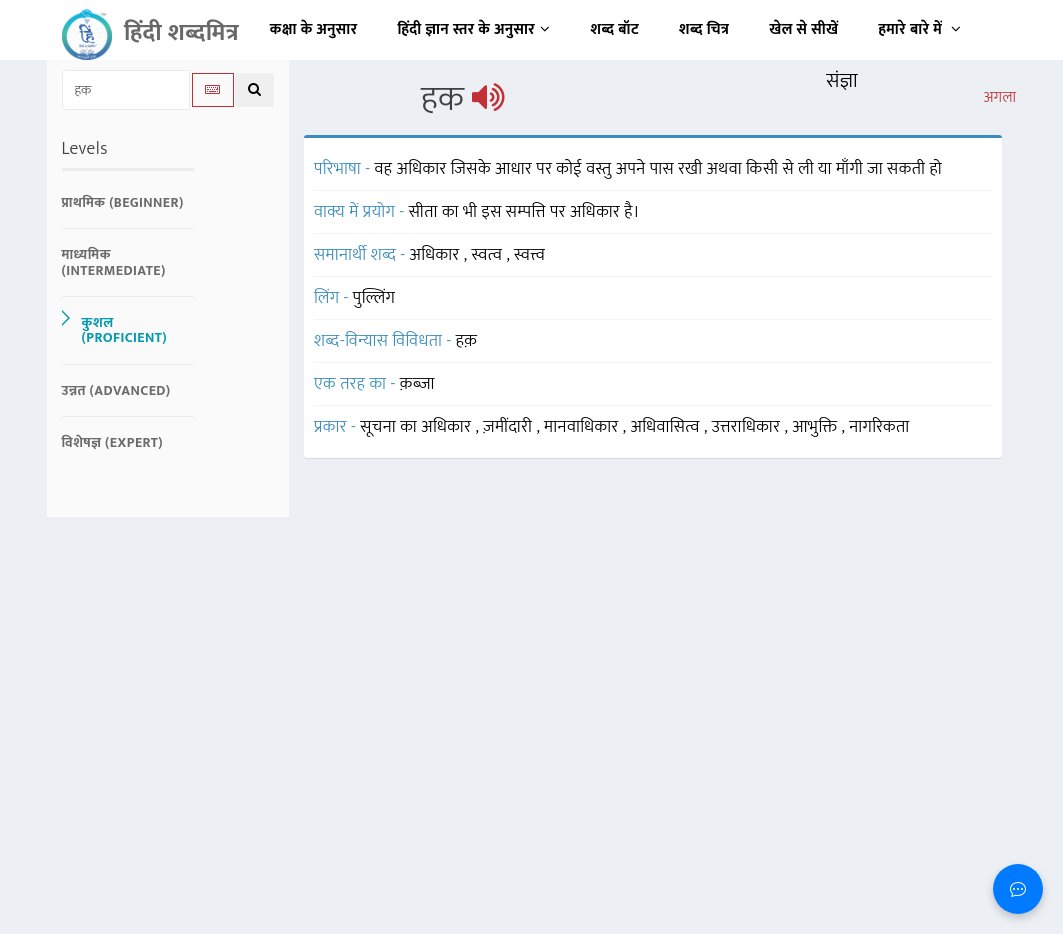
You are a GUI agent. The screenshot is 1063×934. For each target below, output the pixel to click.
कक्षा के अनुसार (314, 29)
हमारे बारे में (919, 29)
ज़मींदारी (509, 427)
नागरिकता (879, 427)
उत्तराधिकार (748, 427)
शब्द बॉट (615, 29)
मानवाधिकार (583, 427)
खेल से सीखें (803, 29)
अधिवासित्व (667, 427)
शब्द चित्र (704, 29)
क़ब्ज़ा (417, 384)
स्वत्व (488, 255)
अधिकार (437, 255)
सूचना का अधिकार (417, 427)
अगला (999, 98)
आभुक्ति (816, 427)
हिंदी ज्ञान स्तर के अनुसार (474, 29)
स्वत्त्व (529, 255)
